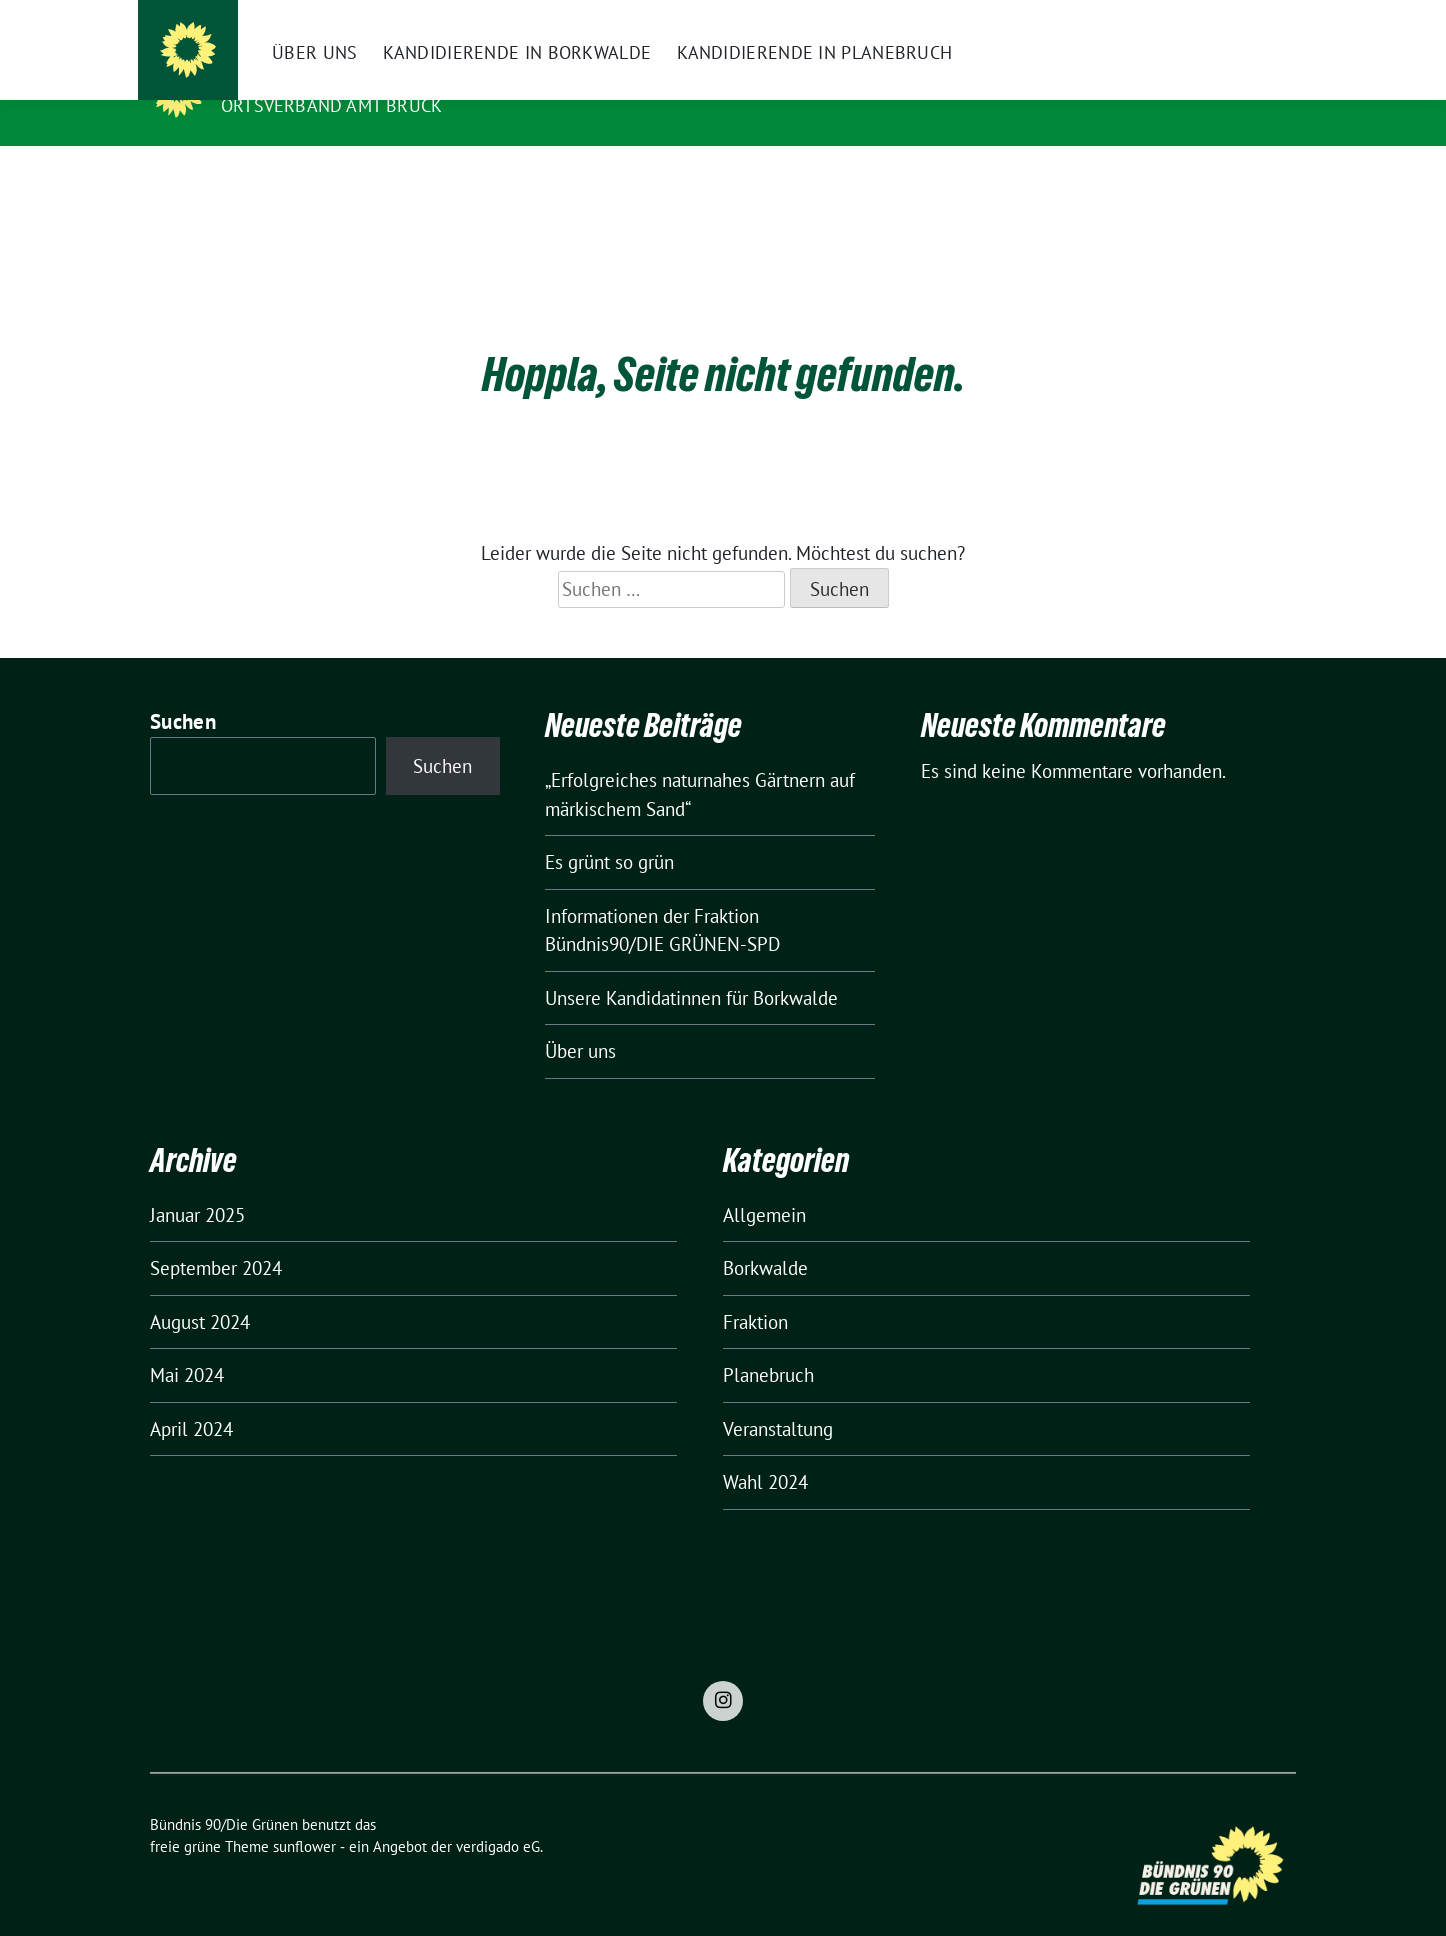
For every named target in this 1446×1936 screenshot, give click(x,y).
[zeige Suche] (1260, 17)
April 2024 (191, 1398)
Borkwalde (765, 1237)
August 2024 (200, 1291)
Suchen (183, 690)
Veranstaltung (778, 1398)
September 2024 (216, 1237)
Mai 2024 (187, 1344)
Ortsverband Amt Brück (331, 105)
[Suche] (1232, 17)
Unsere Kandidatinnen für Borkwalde (691, 967)
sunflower (304, 1815)
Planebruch (768, 1344)
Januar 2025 (197, 1184)
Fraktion (755, 1291)
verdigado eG (498, 1815)
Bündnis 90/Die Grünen (344, 77)
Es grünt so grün (609, 831)
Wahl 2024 (765, 1451)
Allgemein (764, 1184)
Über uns (580, 1020)
